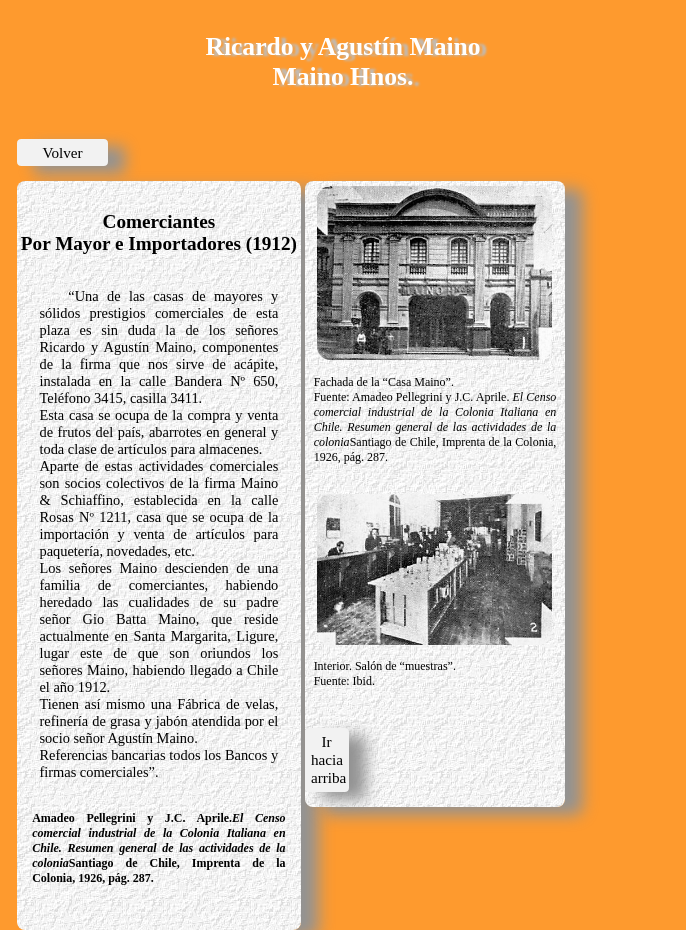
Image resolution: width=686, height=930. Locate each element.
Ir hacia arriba (328, 759)
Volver (62, 152)
